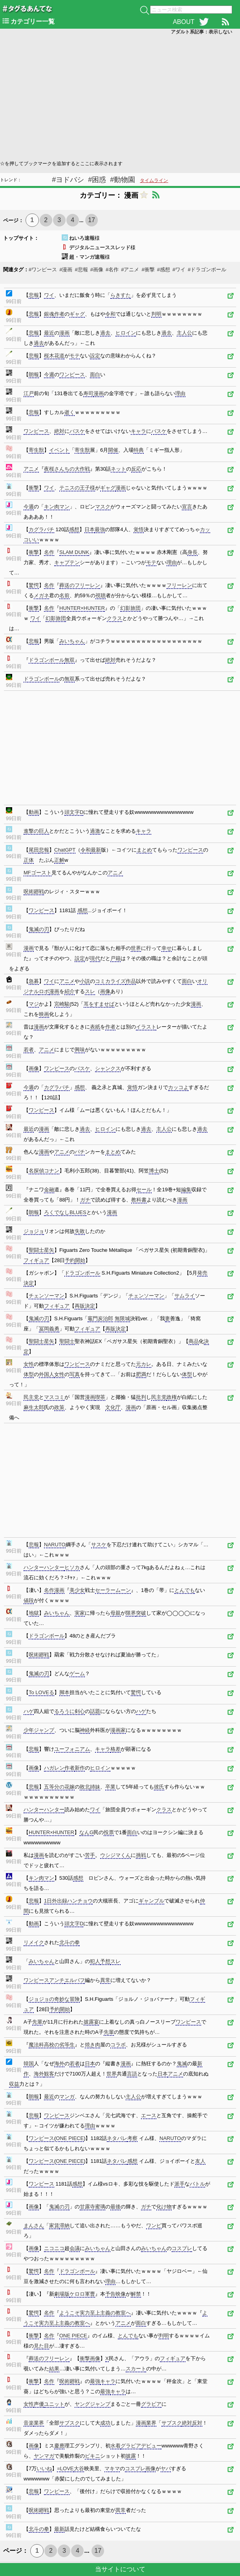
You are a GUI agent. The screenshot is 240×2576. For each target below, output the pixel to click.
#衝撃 (147, 269)
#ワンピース (43, 269)
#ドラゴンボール (207, 269)
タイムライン (154, 180)
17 (91, 220)
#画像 (96, 269)
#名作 (112, 269)
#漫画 (65, 269)
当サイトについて (120, 2569)
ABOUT (183, 21)
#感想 (163, 269)
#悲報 (81, 269)
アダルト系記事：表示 (201, 32)
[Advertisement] (120, 97)
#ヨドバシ (68, 180)
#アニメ (130, 269)
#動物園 (122, 180)
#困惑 (97, 180)
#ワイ (178, 269)
